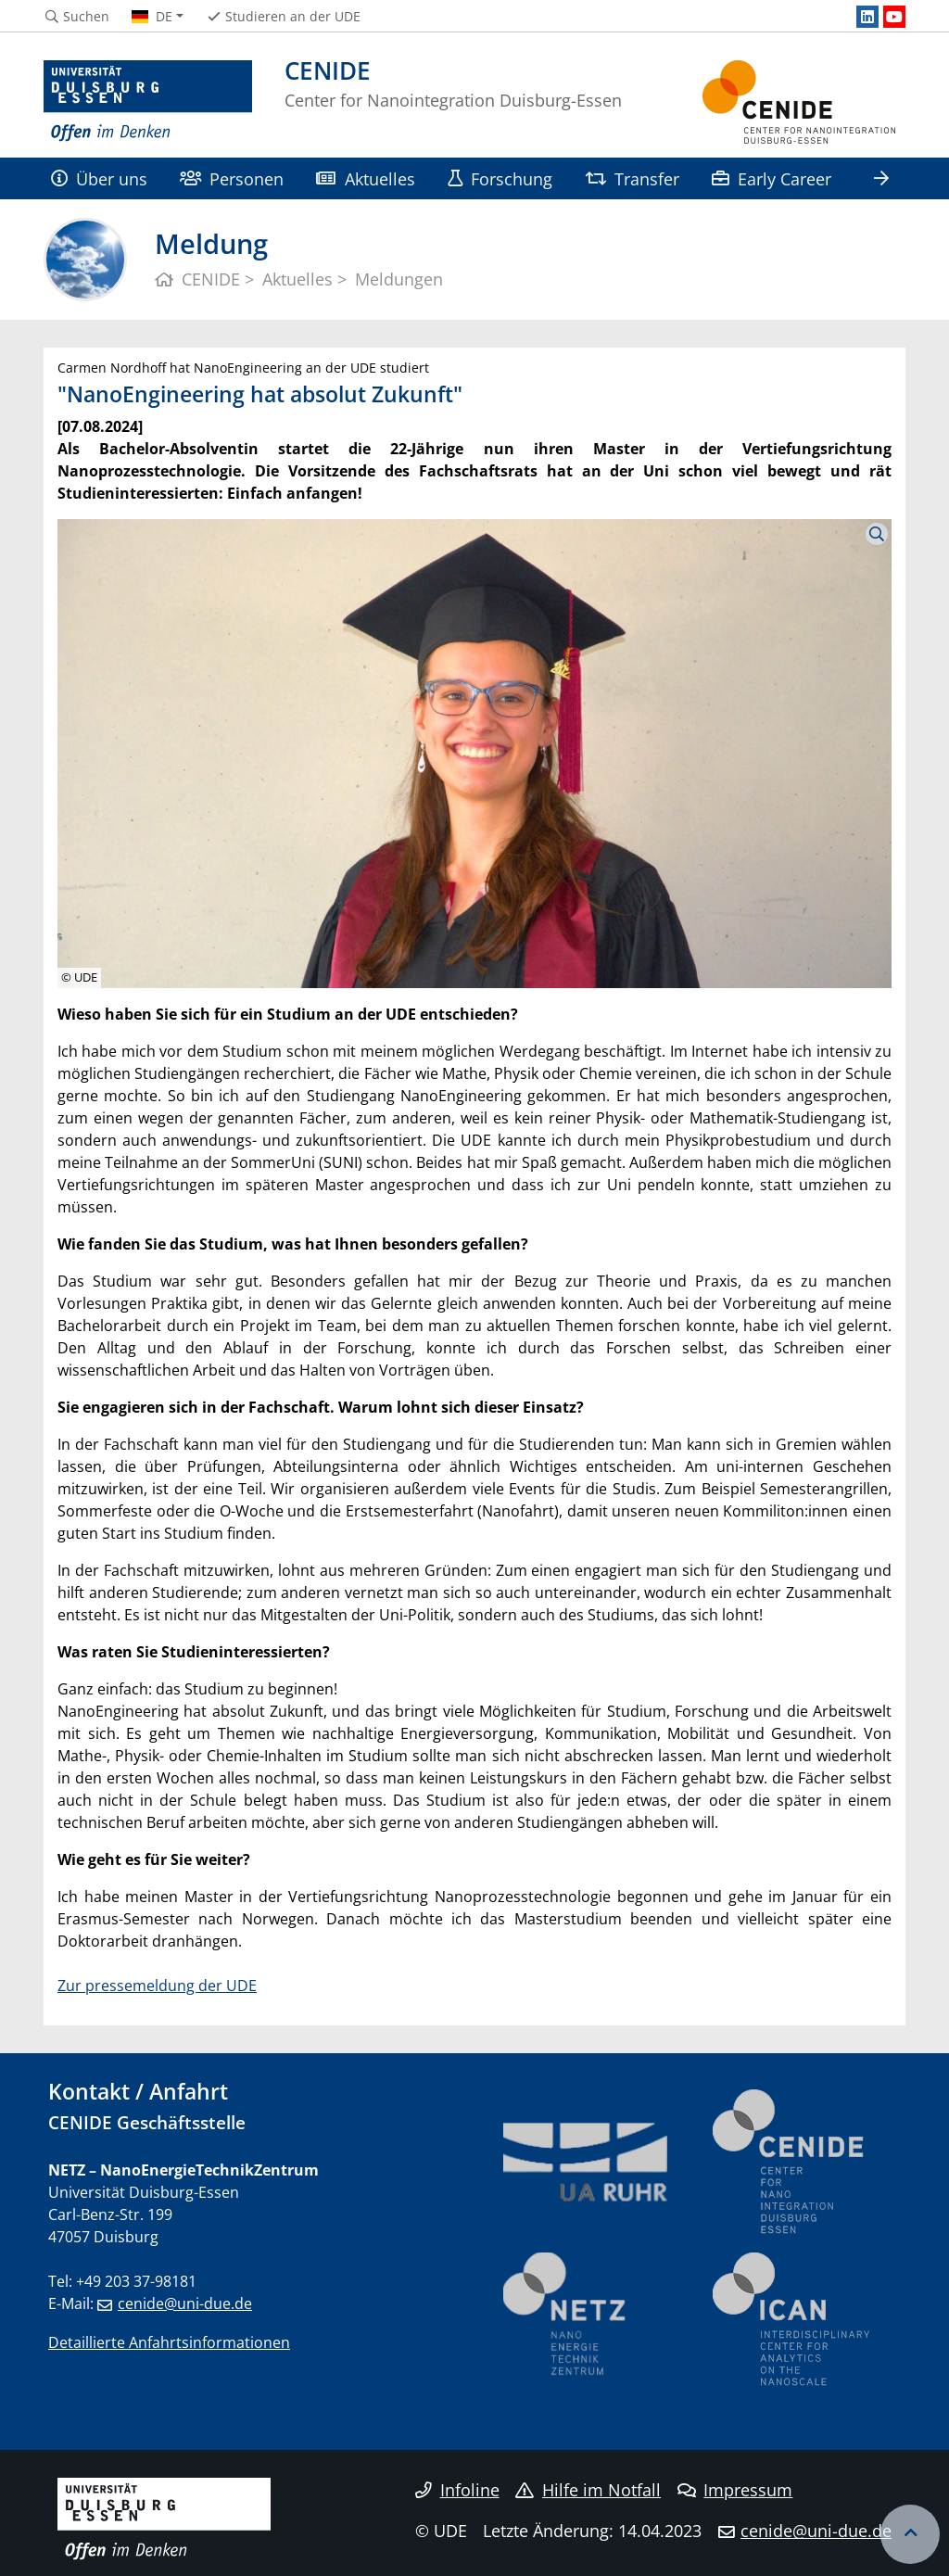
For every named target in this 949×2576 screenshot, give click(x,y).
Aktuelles (365, 178)
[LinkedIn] (867, 17)
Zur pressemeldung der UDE (157, 1985)
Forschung (500, 178)
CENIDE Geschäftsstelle (147, 2122)
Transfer (632, 178)
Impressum (735, 2490)
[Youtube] (894, 17)
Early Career (771, 178)
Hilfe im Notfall (588, 2490)
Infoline (457, 2490)
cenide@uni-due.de (185, 2303)
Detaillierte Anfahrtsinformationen (169, 2342)
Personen (232, 178)
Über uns (99, 178)
